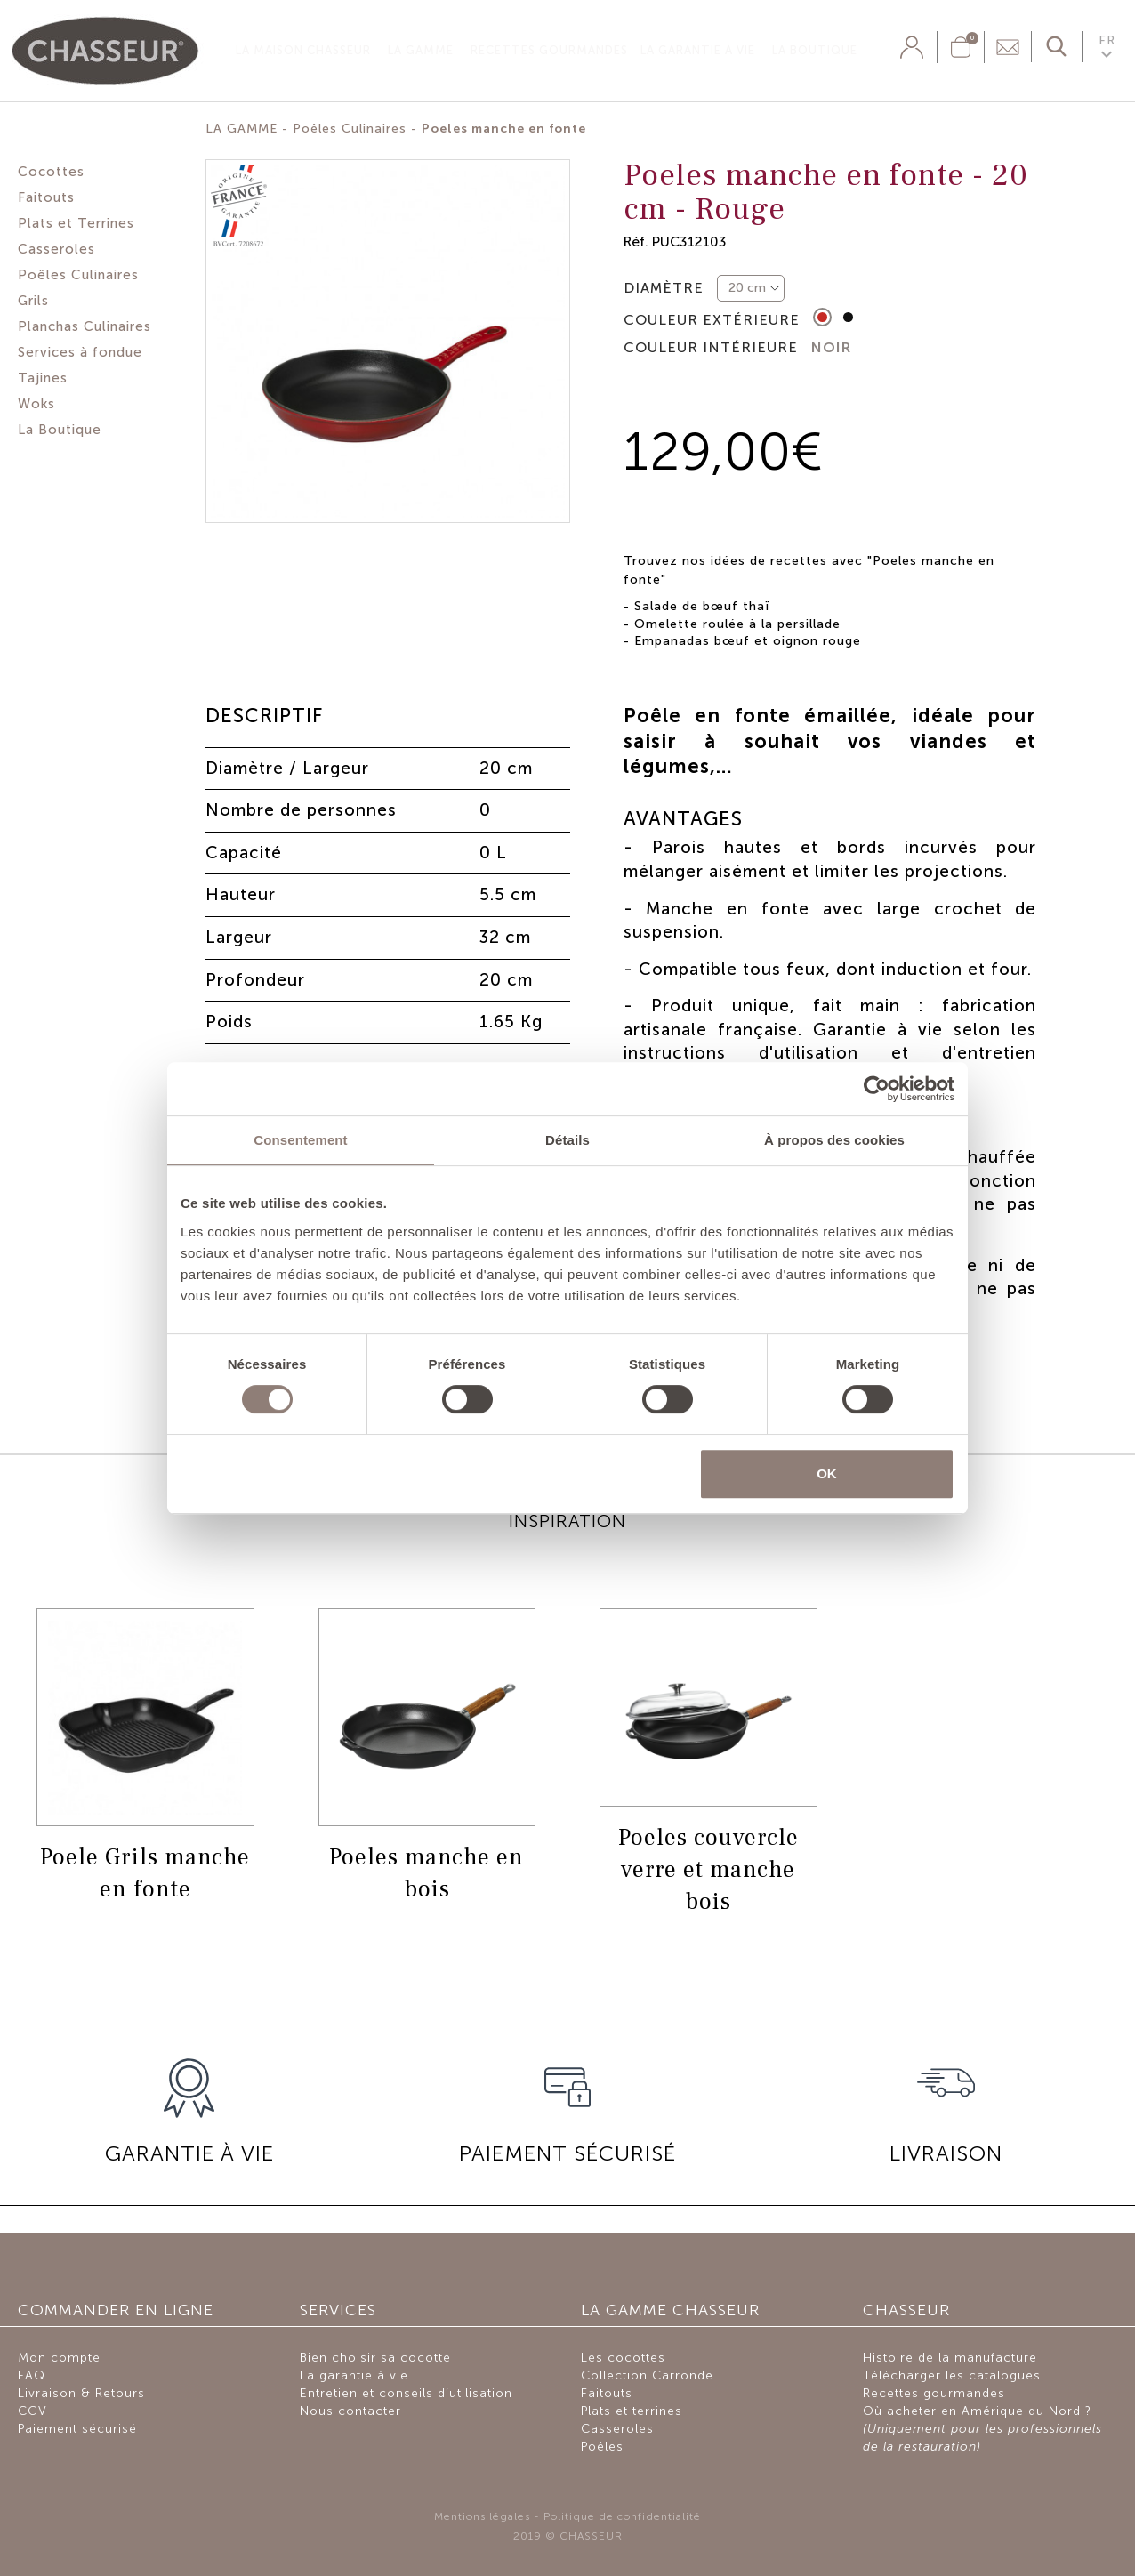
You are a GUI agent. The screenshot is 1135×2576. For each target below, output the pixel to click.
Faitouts (46, 197)
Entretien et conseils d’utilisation (406, 2393)
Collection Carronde (647, 2375)
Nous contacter (350, 2411)
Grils (33, 301)
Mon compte (59, 2357)
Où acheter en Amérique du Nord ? (982, 2428)
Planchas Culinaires (84, 326)
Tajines (43, 378)
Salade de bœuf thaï (701, 606)
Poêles (602, 2446)
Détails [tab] (567, 1139)
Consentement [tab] (300, 1139)
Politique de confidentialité (622, 2516)
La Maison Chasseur (303, 50)
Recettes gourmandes (549, 50)
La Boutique (814, 50)
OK (827, 1473)
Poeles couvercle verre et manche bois (708, 1870)
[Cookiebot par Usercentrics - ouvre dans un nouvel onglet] (876, 1088)
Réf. (636, 241)
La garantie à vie (697, 50)
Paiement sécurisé (77, 2428)
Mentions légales (482, 2516)
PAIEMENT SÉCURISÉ (567, 2153)
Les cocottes (623, 2357)
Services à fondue (80, 352)
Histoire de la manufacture (950, 2357)
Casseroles (56, 249)
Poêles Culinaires (78, 275)
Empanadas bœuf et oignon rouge (747, 641)
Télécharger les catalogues (952, 2375)
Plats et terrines (631, 2411)
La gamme (421, 50)
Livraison (945, 2153)
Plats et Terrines (76, 223)
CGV (32, 2411)
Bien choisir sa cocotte (375, 2357)
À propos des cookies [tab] (834, 1139)
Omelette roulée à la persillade (737, 624)
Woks (36, 404)
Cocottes (51, 172)
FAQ (31, 2375)
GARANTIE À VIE (189, 2153)
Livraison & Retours (81, 2393)
